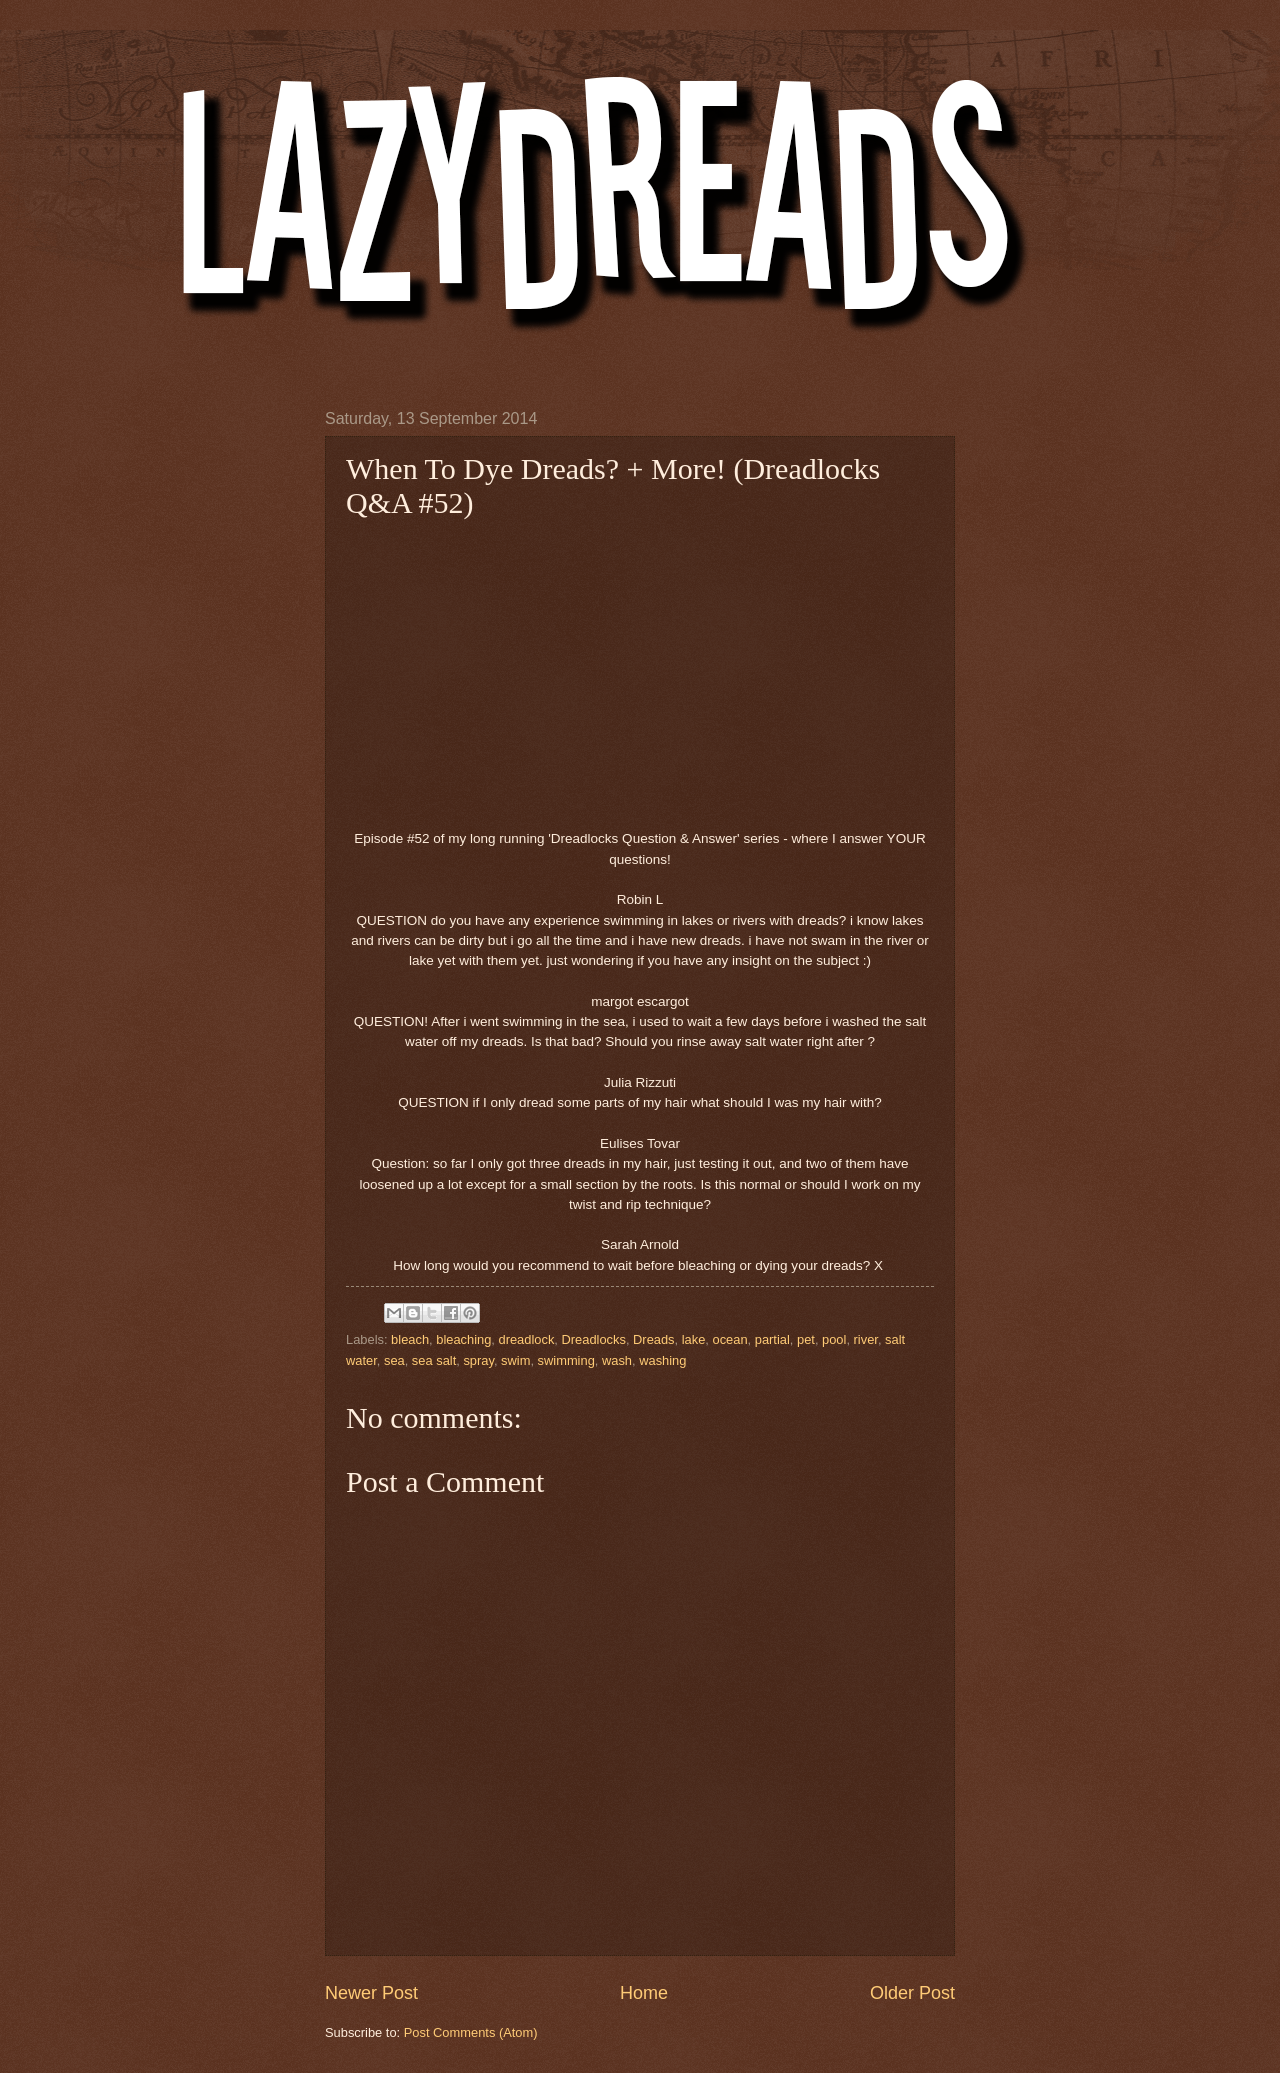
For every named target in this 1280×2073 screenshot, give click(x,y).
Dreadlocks (593, 1339)
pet (806, 1339)
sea (394, 1360)
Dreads (654, 1339)
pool (834, 1339)
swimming (566, 1360)
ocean (730, 1339)
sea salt (434, 1360)
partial (772, 1339)
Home (644, 1993)
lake (694, 1339)
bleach (410, 1339)
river (866, 1339)
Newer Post (371, 1993)
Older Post (912, 1993)
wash (617, 1360)
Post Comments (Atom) (471, 2032)
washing (662, 1360)
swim (515, 1360)
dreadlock (527, 1339)
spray (478, 1360)
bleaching (463, 1339)
